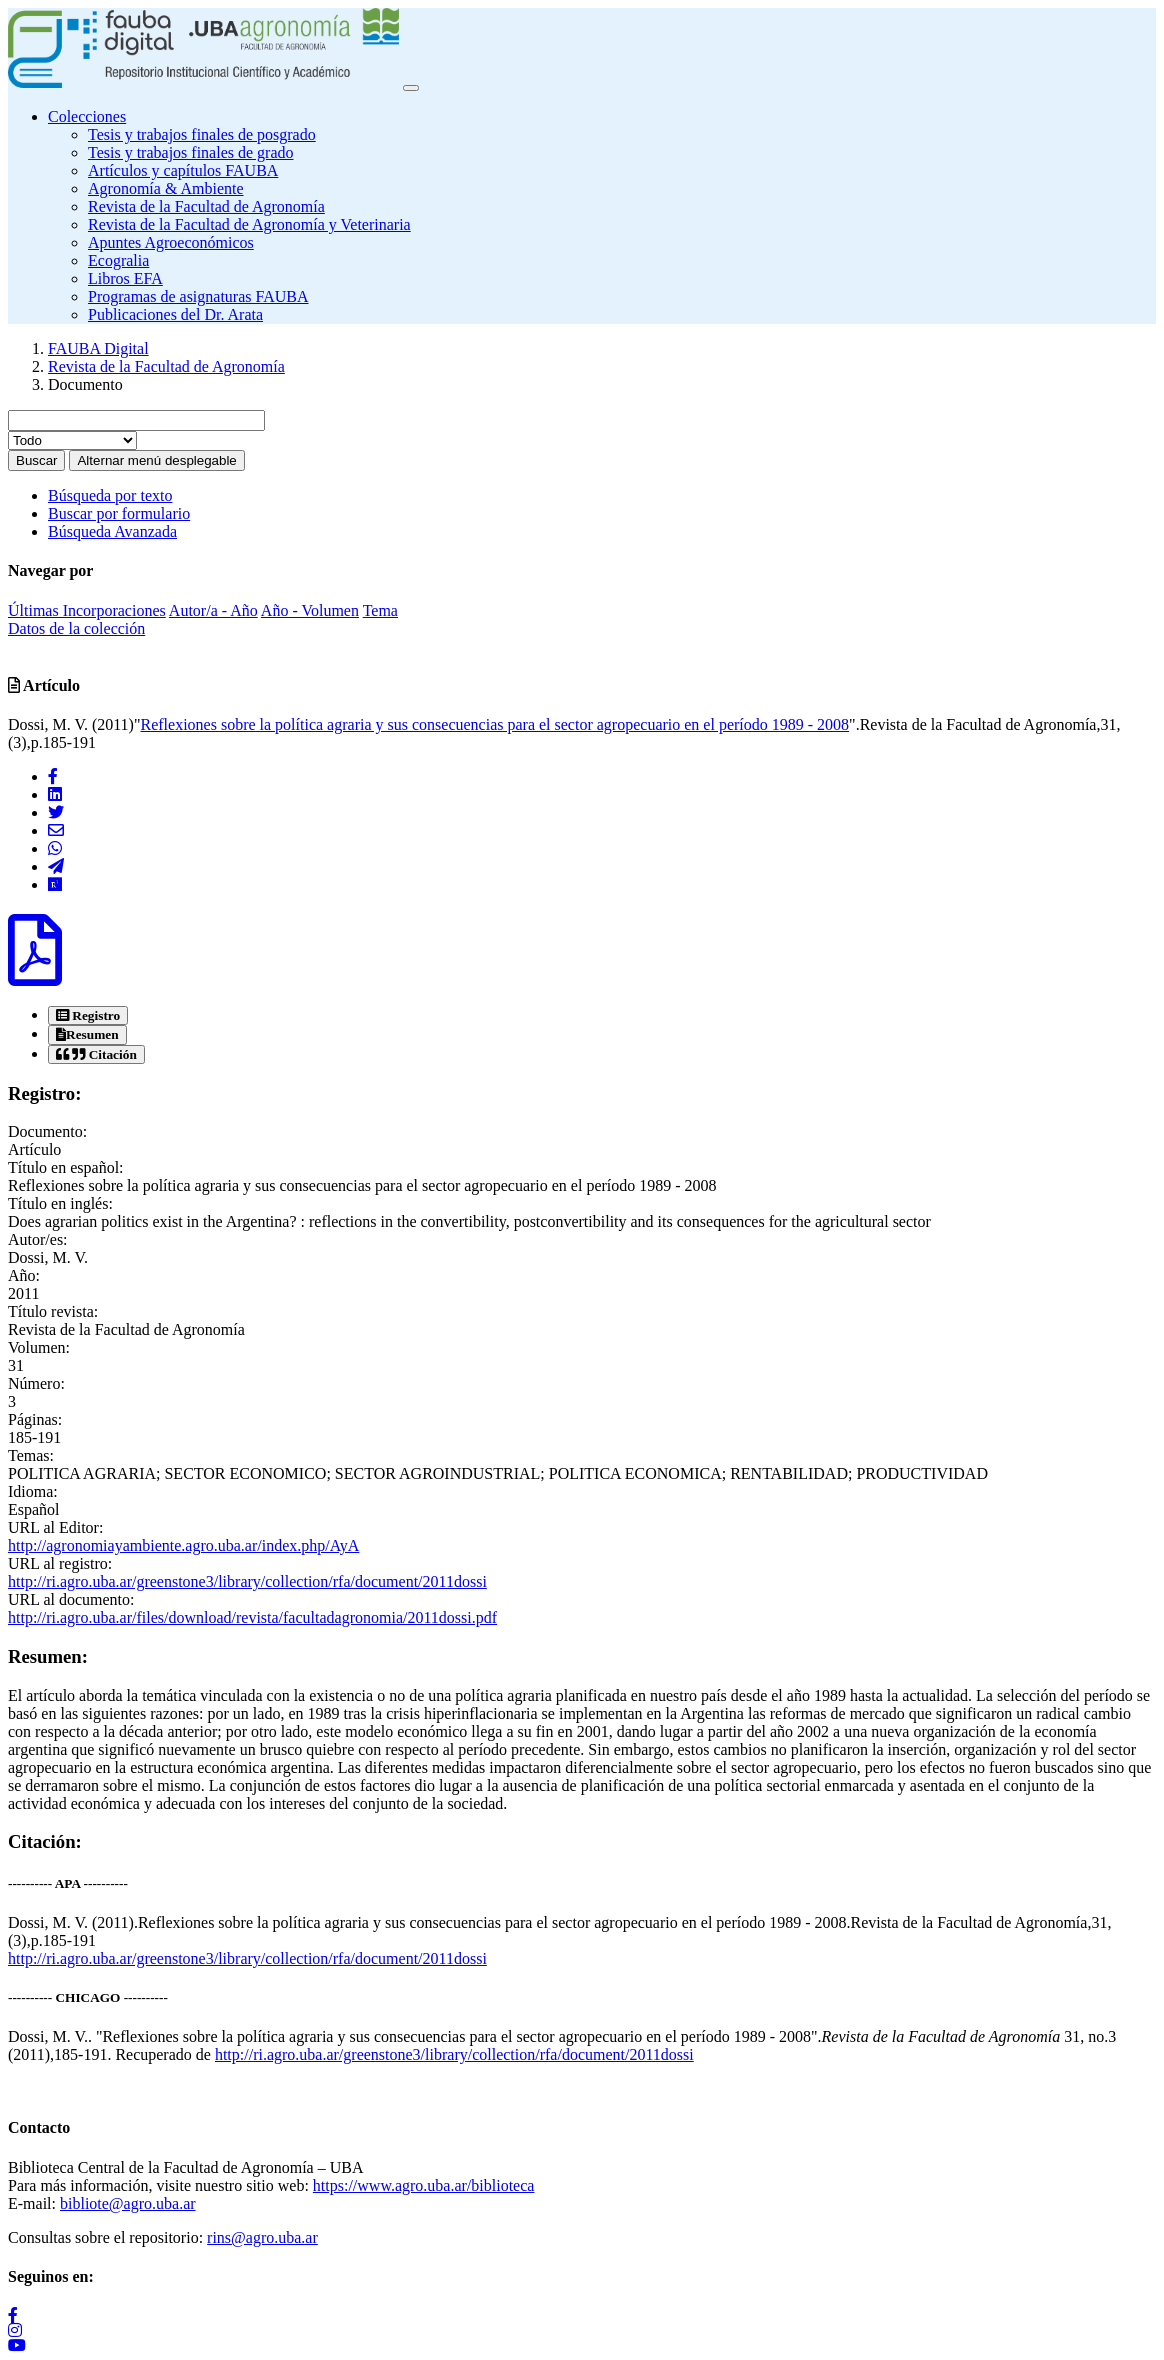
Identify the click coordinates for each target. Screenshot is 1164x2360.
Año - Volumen (310, 610)
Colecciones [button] (87, 116)
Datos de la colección (76, 628)
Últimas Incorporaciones (87, 610)
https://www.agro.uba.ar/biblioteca (424, 2185)
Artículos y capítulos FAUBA (183, 170)
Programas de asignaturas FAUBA (198, 296)
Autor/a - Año (213, 610)
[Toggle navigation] (411, 88)
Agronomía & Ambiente (166, 188)
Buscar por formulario (119, 513)
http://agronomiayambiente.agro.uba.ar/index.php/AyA (183, 1545)
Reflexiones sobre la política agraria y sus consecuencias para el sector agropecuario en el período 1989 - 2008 (494, 724)
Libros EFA (125, 278)
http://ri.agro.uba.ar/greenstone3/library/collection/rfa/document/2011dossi (247, 1581)
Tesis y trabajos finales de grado (190, 152)
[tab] (88, 1015)
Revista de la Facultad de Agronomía (206, 206)
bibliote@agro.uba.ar (128, 2203)
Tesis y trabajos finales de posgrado (202, 134)
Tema (380, 610)
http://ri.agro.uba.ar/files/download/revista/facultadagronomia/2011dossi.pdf (252, 1617)
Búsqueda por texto (110, 495)
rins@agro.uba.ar (262, 2237)
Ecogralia (118, 260)
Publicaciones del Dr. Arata (175, 314)
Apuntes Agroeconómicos (171, 242)
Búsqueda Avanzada (112, 531)
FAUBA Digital (98, 348)
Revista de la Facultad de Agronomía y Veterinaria (249, 224)
